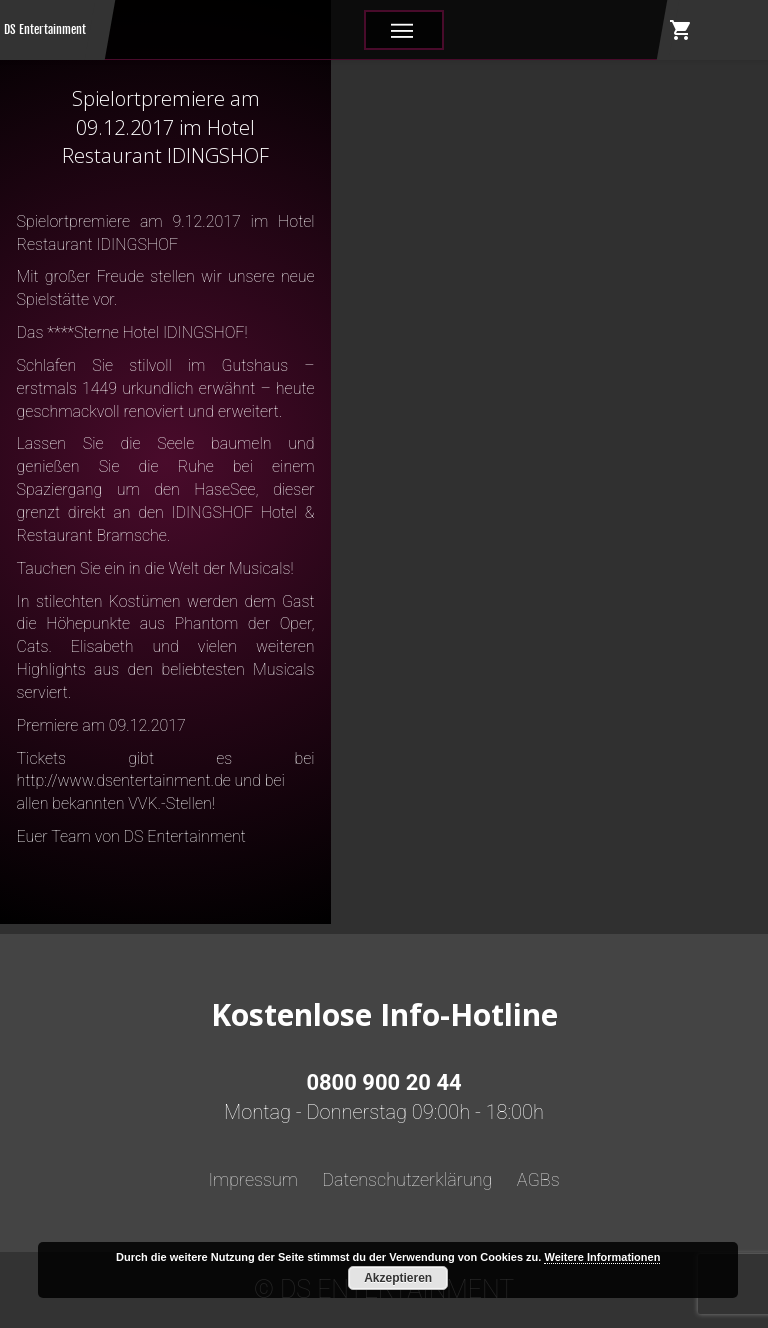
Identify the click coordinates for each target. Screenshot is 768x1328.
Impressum (253, 1179)
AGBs (538, 1179)
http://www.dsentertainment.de (124, 780)
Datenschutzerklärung (407, 1179)
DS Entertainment (45, 29)
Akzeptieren (398, 1278)
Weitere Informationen (602, 1257)
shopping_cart (681, 30)
